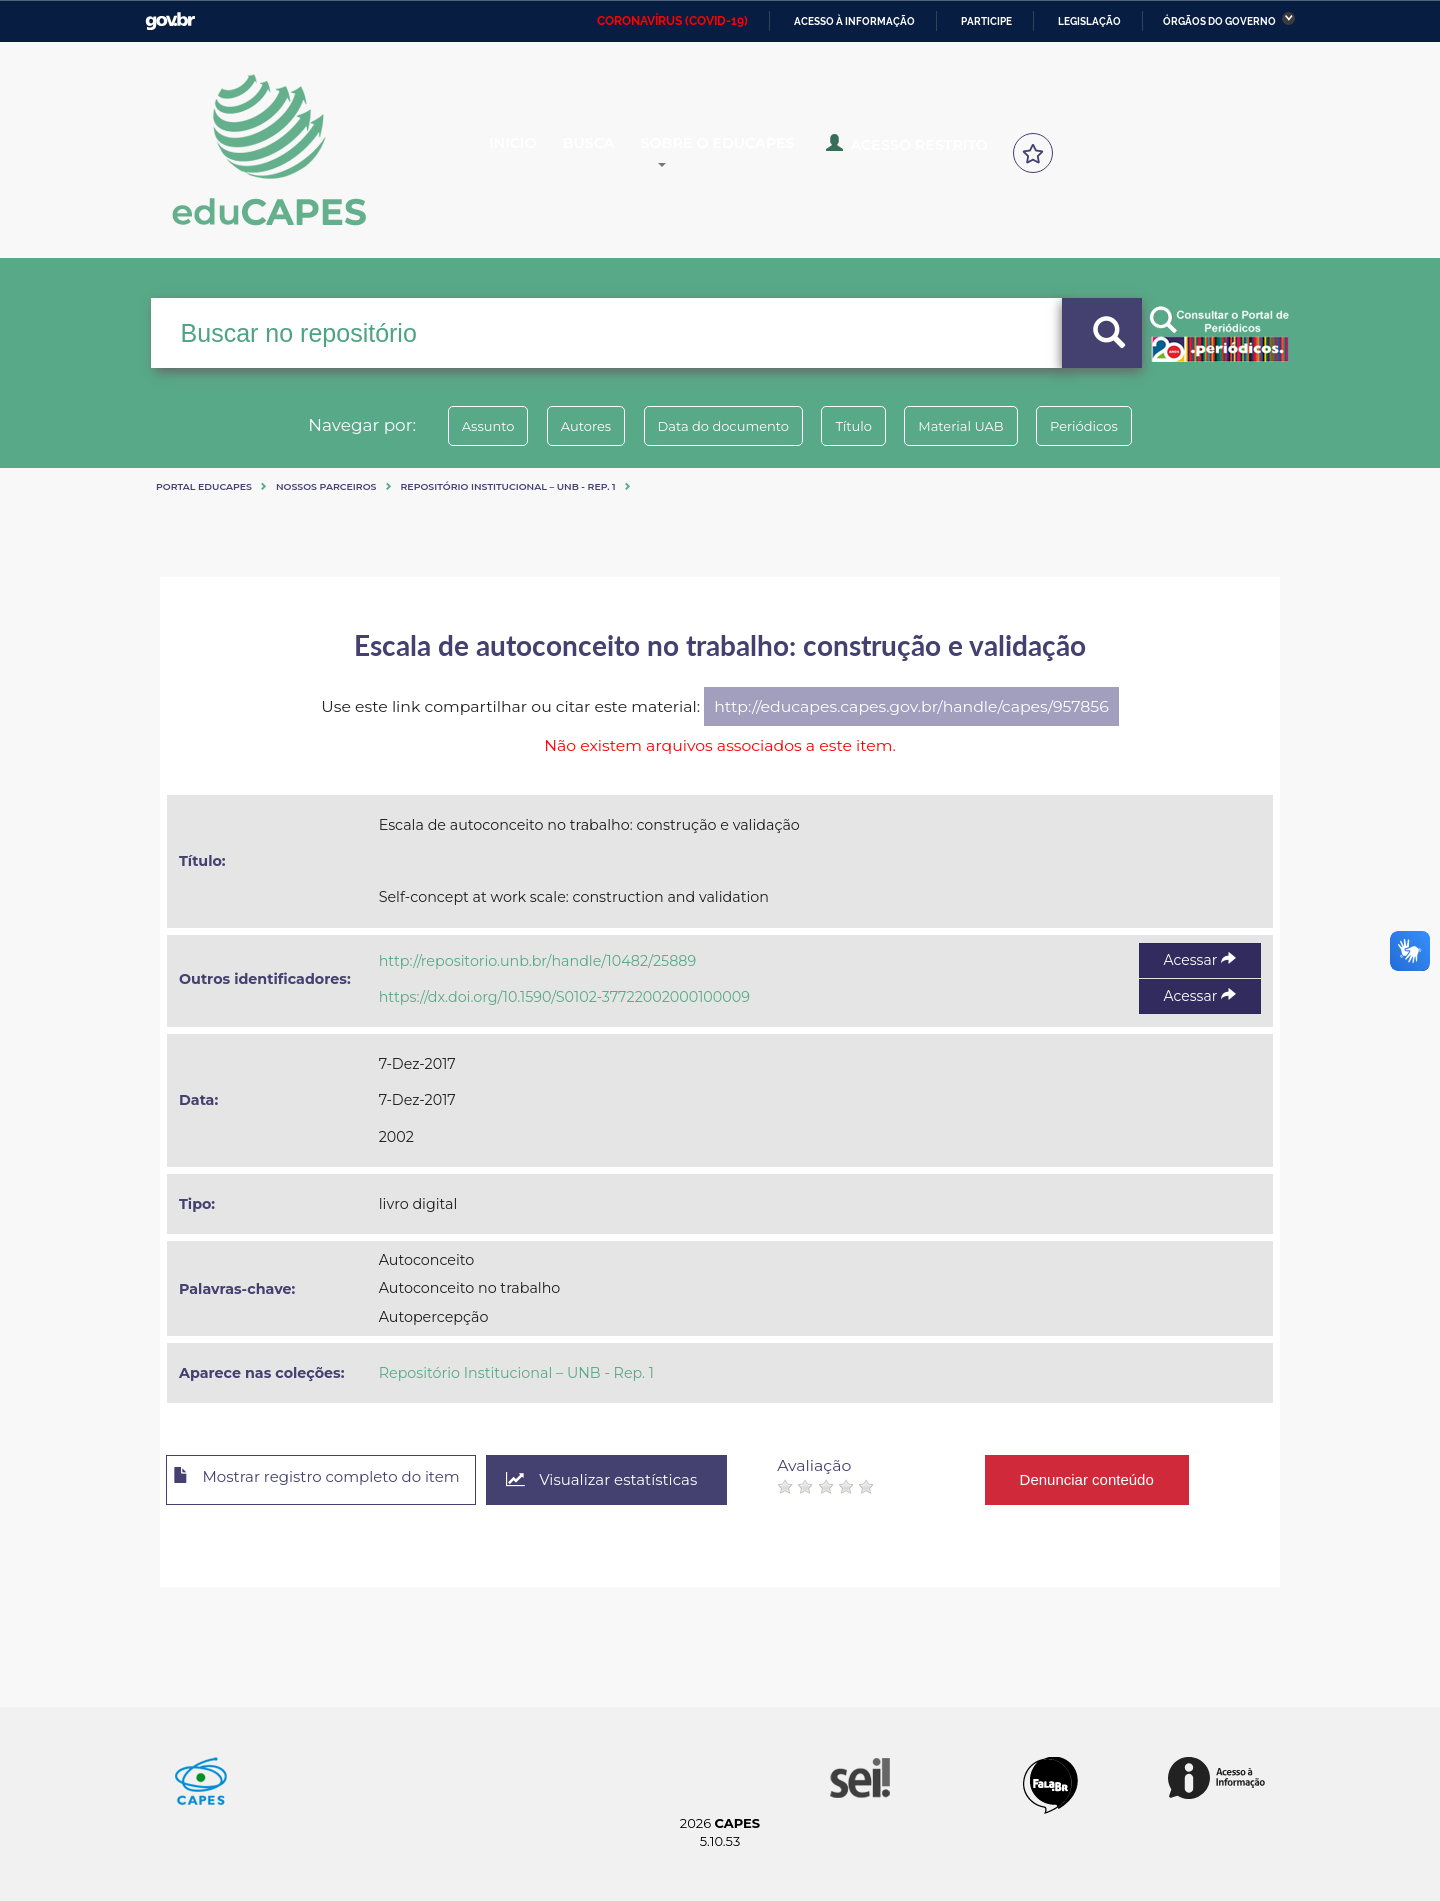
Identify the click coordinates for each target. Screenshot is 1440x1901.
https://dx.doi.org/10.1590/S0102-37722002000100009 (564, 997)
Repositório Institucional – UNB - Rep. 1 (508, 486)
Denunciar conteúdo (1129, 1479)
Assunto (453, 426)
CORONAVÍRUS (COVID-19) (672, 21)
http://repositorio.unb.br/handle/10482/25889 (537, 961)
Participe (986, 21)
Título (860, 426)
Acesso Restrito (920, 150)
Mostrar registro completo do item (332, 1481)
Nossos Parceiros (326, 486)
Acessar (1200, 960)
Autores (565, 426)
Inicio (527, 152)
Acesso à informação (854, 21)
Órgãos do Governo (1219, 21)
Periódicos (1119, 426)
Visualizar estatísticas (639, 1480)
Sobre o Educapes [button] (746, 152)
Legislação (1089, 21)
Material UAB (981, 426)
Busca (608, 152)
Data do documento (716, 426)
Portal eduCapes (204, 486)
